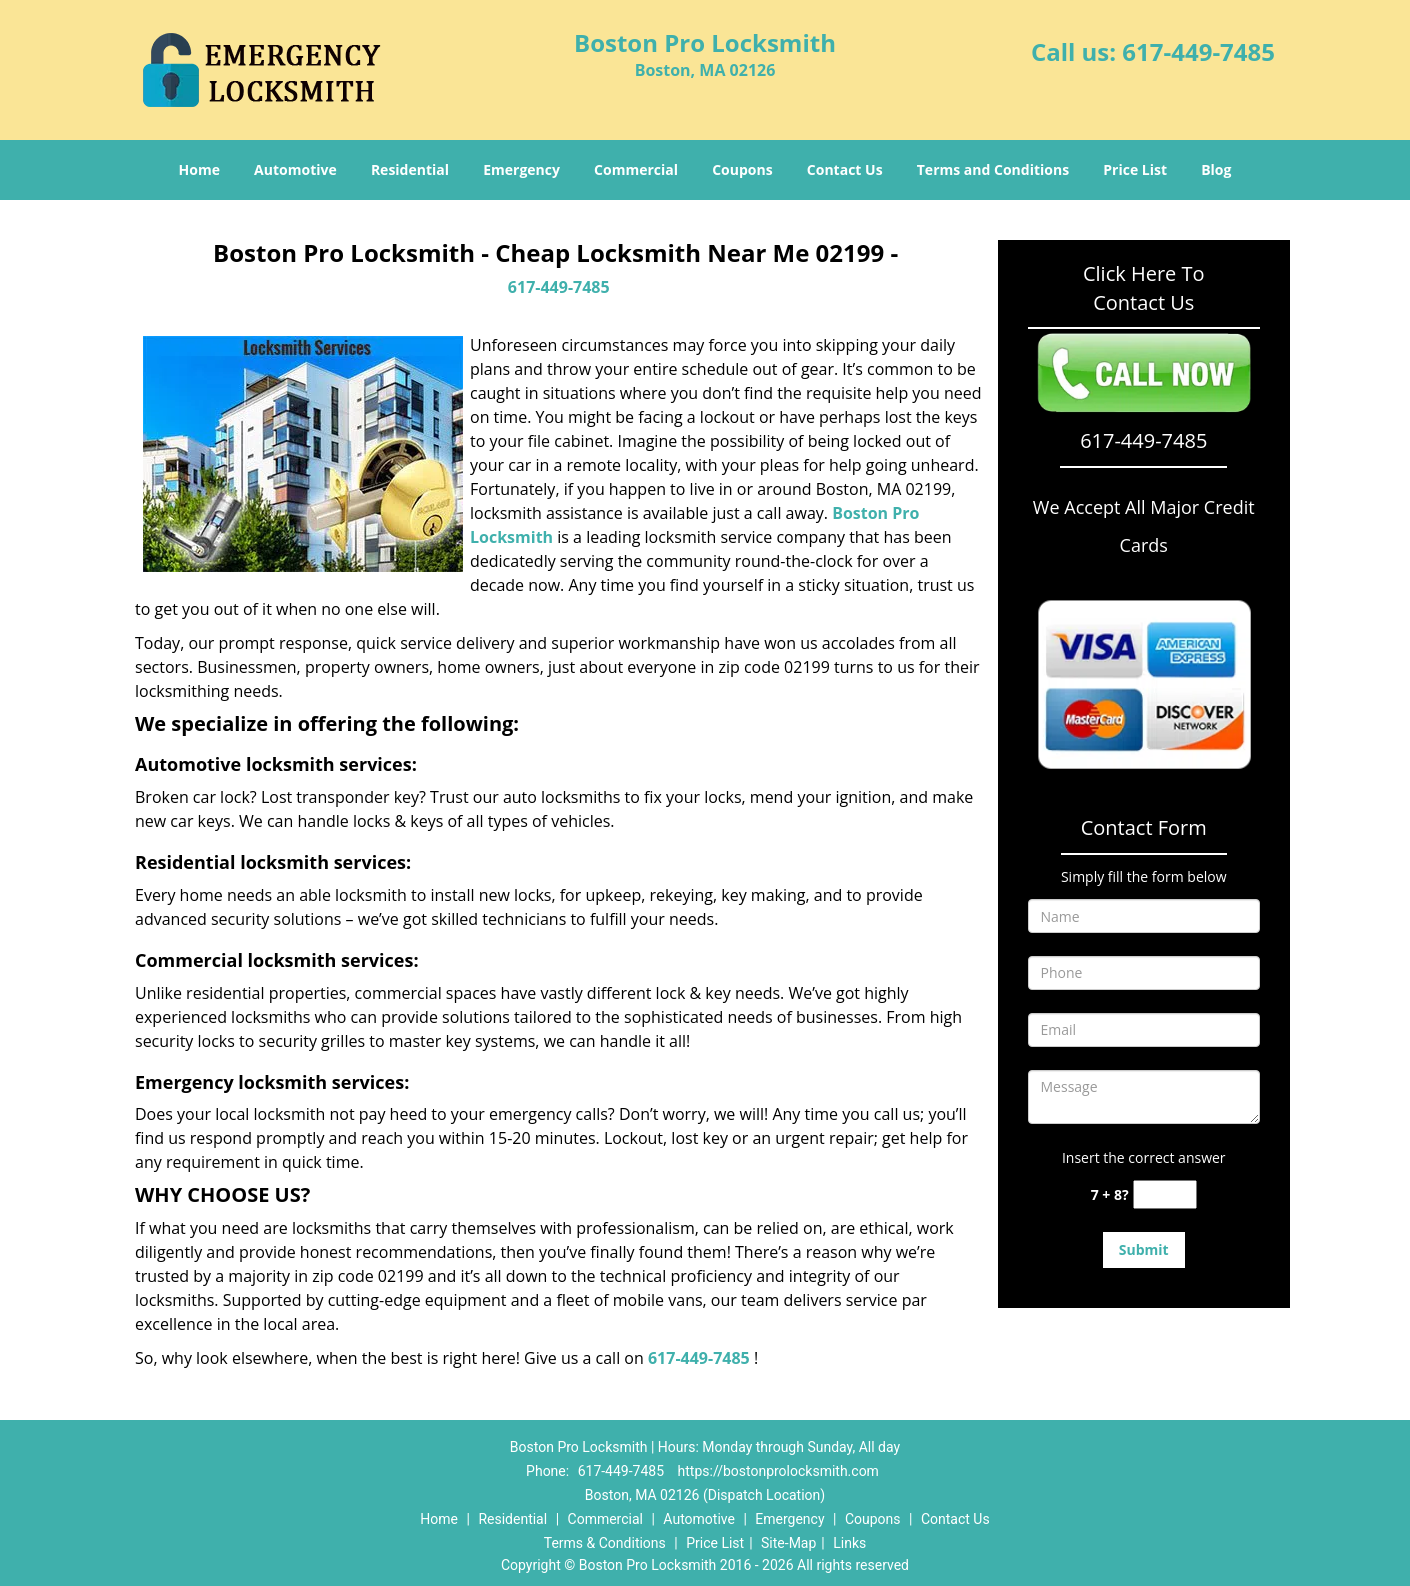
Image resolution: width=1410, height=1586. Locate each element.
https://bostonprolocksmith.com (778, 1471)
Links (849, 1543)
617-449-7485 (1198, 51)
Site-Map (788, 1543)
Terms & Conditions (605, 1543)
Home (199, 169)
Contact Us (845, 169)
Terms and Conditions (993, 169)
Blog (1216, 169)
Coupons (742, 169)
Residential (410, 169)
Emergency (521, 169)
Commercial (636, 169)
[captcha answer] (1165, 1194)
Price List (1135, 169)
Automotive (295, 169)
